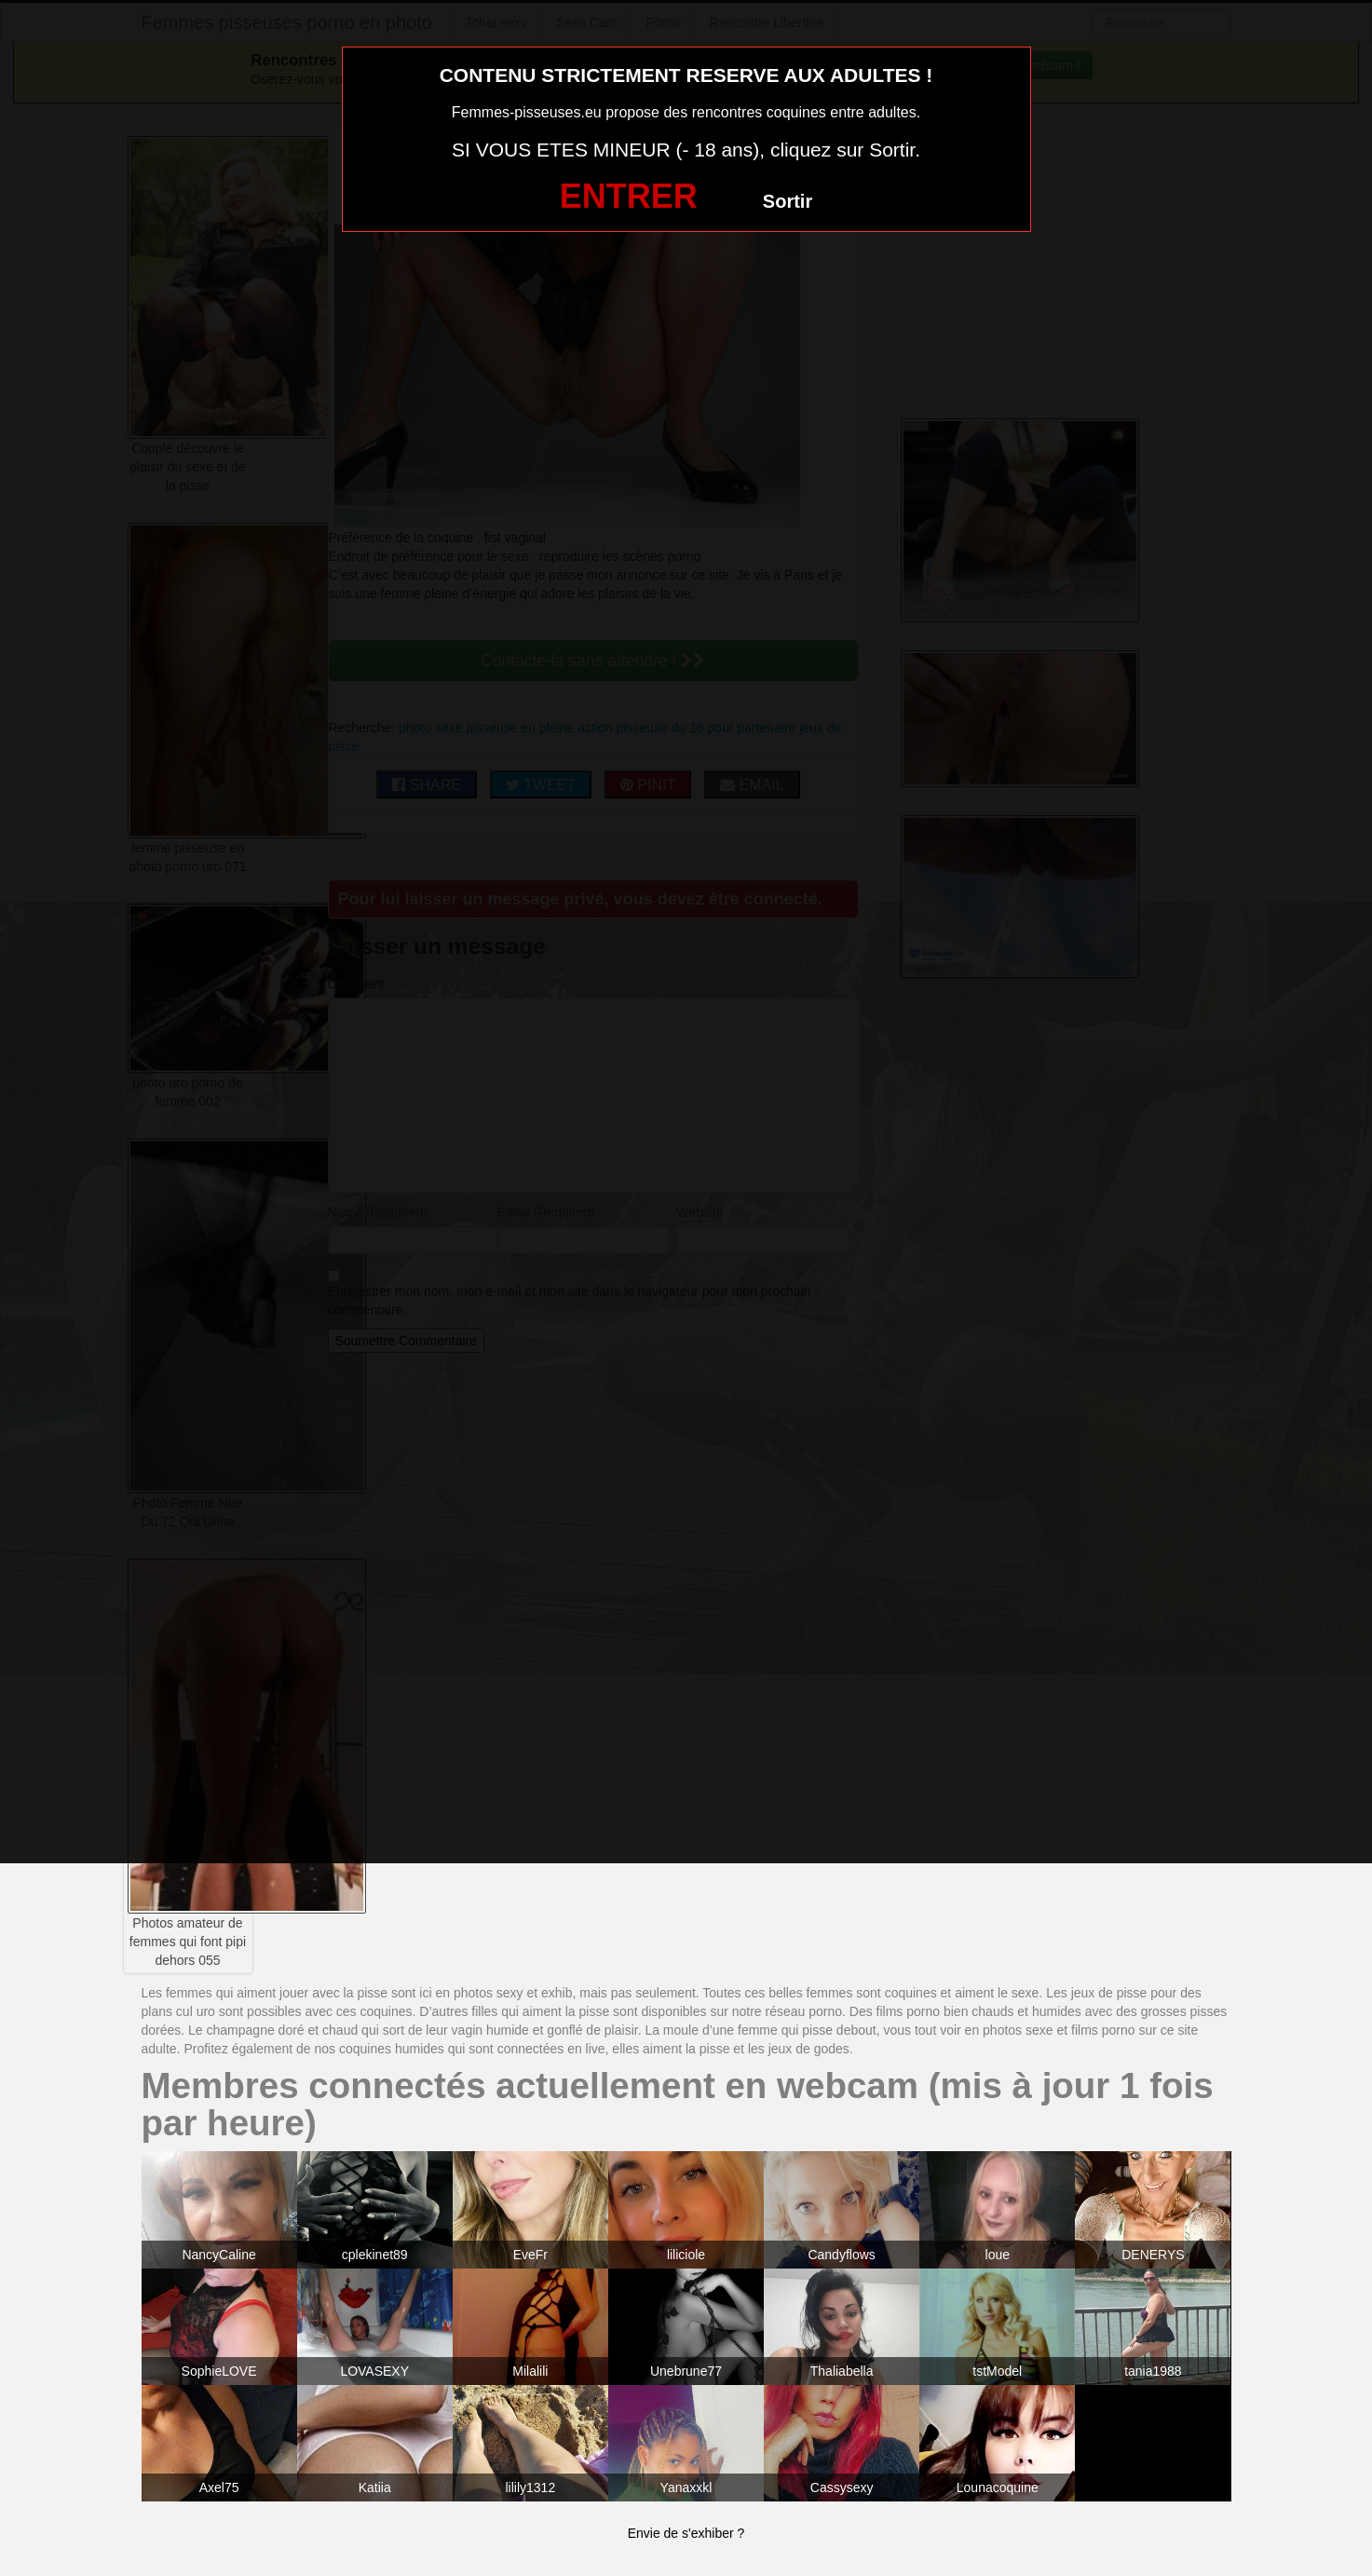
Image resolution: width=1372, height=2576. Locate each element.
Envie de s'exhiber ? (686, 2533)
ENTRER (629, 196)
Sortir (787, 201)
